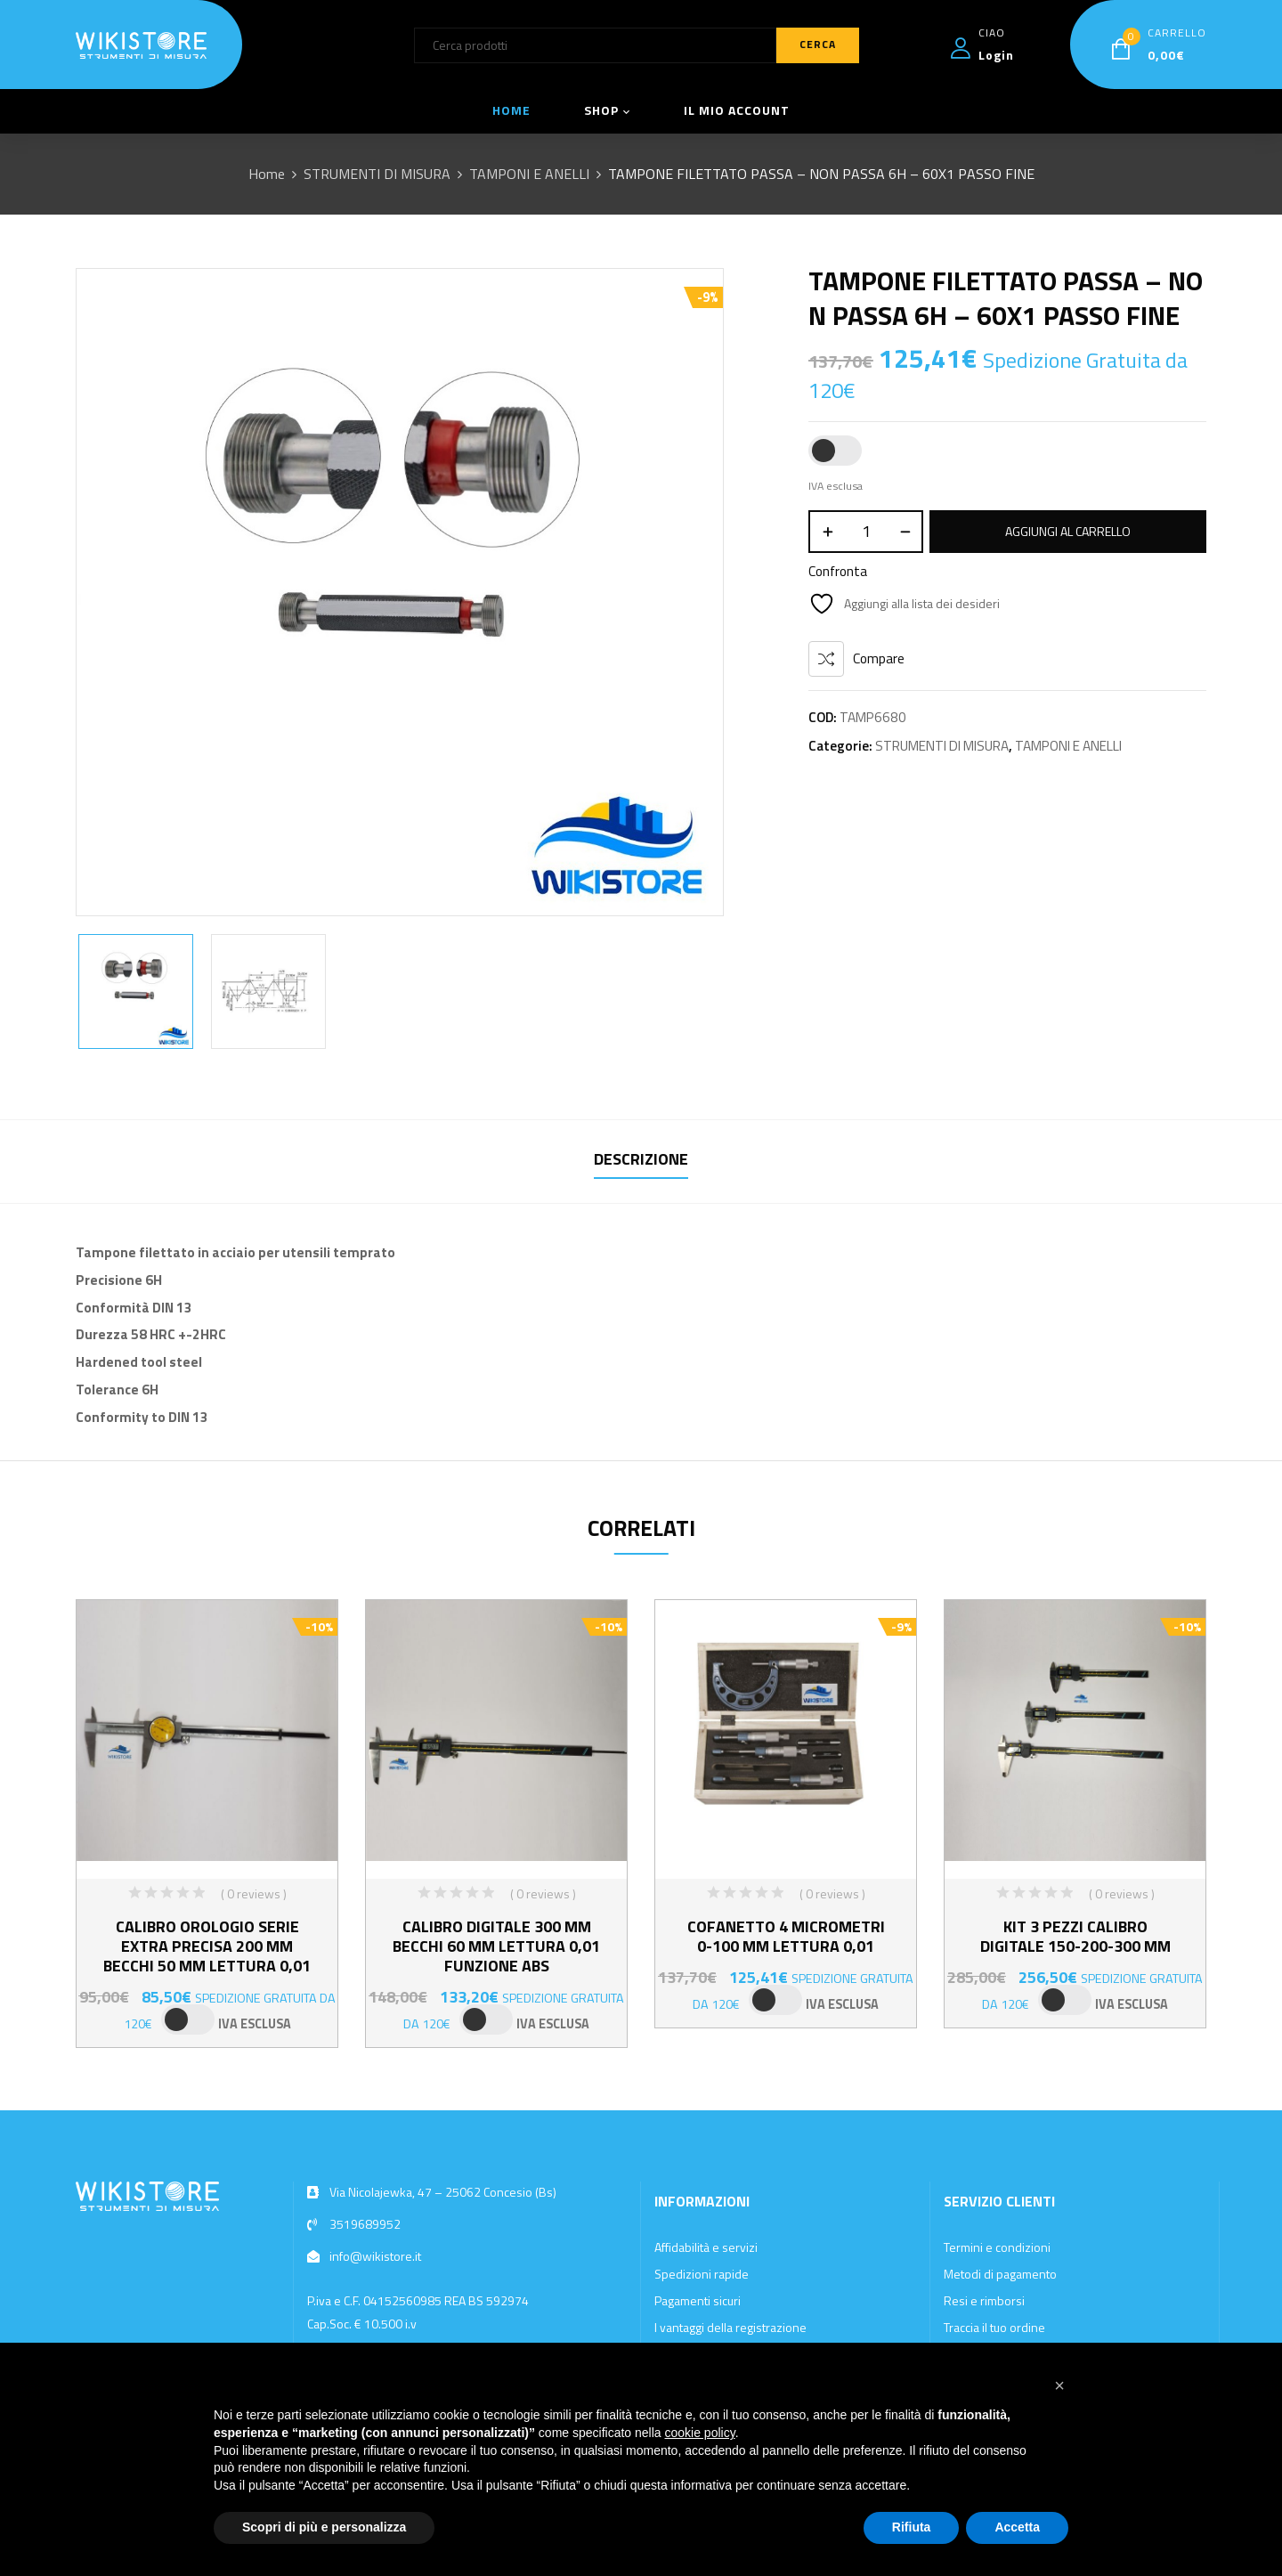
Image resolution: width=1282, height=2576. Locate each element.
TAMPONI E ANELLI (529, 173)
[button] (1059, 2385)
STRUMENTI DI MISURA (377, 173)
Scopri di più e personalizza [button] (324, 2527)
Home (266, 173)
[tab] (641, 1161)
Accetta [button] (1017, 2527)
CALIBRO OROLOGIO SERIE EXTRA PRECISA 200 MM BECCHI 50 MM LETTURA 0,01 (207, 1946)
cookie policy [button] (700, 2433)
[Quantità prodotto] (865, 531)
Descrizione (641, 1159)
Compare (879, 658)
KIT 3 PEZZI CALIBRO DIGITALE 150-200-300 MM (1075, 1936)
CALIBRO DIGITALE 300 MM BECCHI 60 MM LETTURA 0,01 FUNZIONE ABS (496, 1946)
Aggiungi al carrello (1068, 531)
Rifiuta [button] (911, 2527)
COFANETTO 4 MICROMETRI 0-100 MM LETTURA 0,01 (786, 1936)
